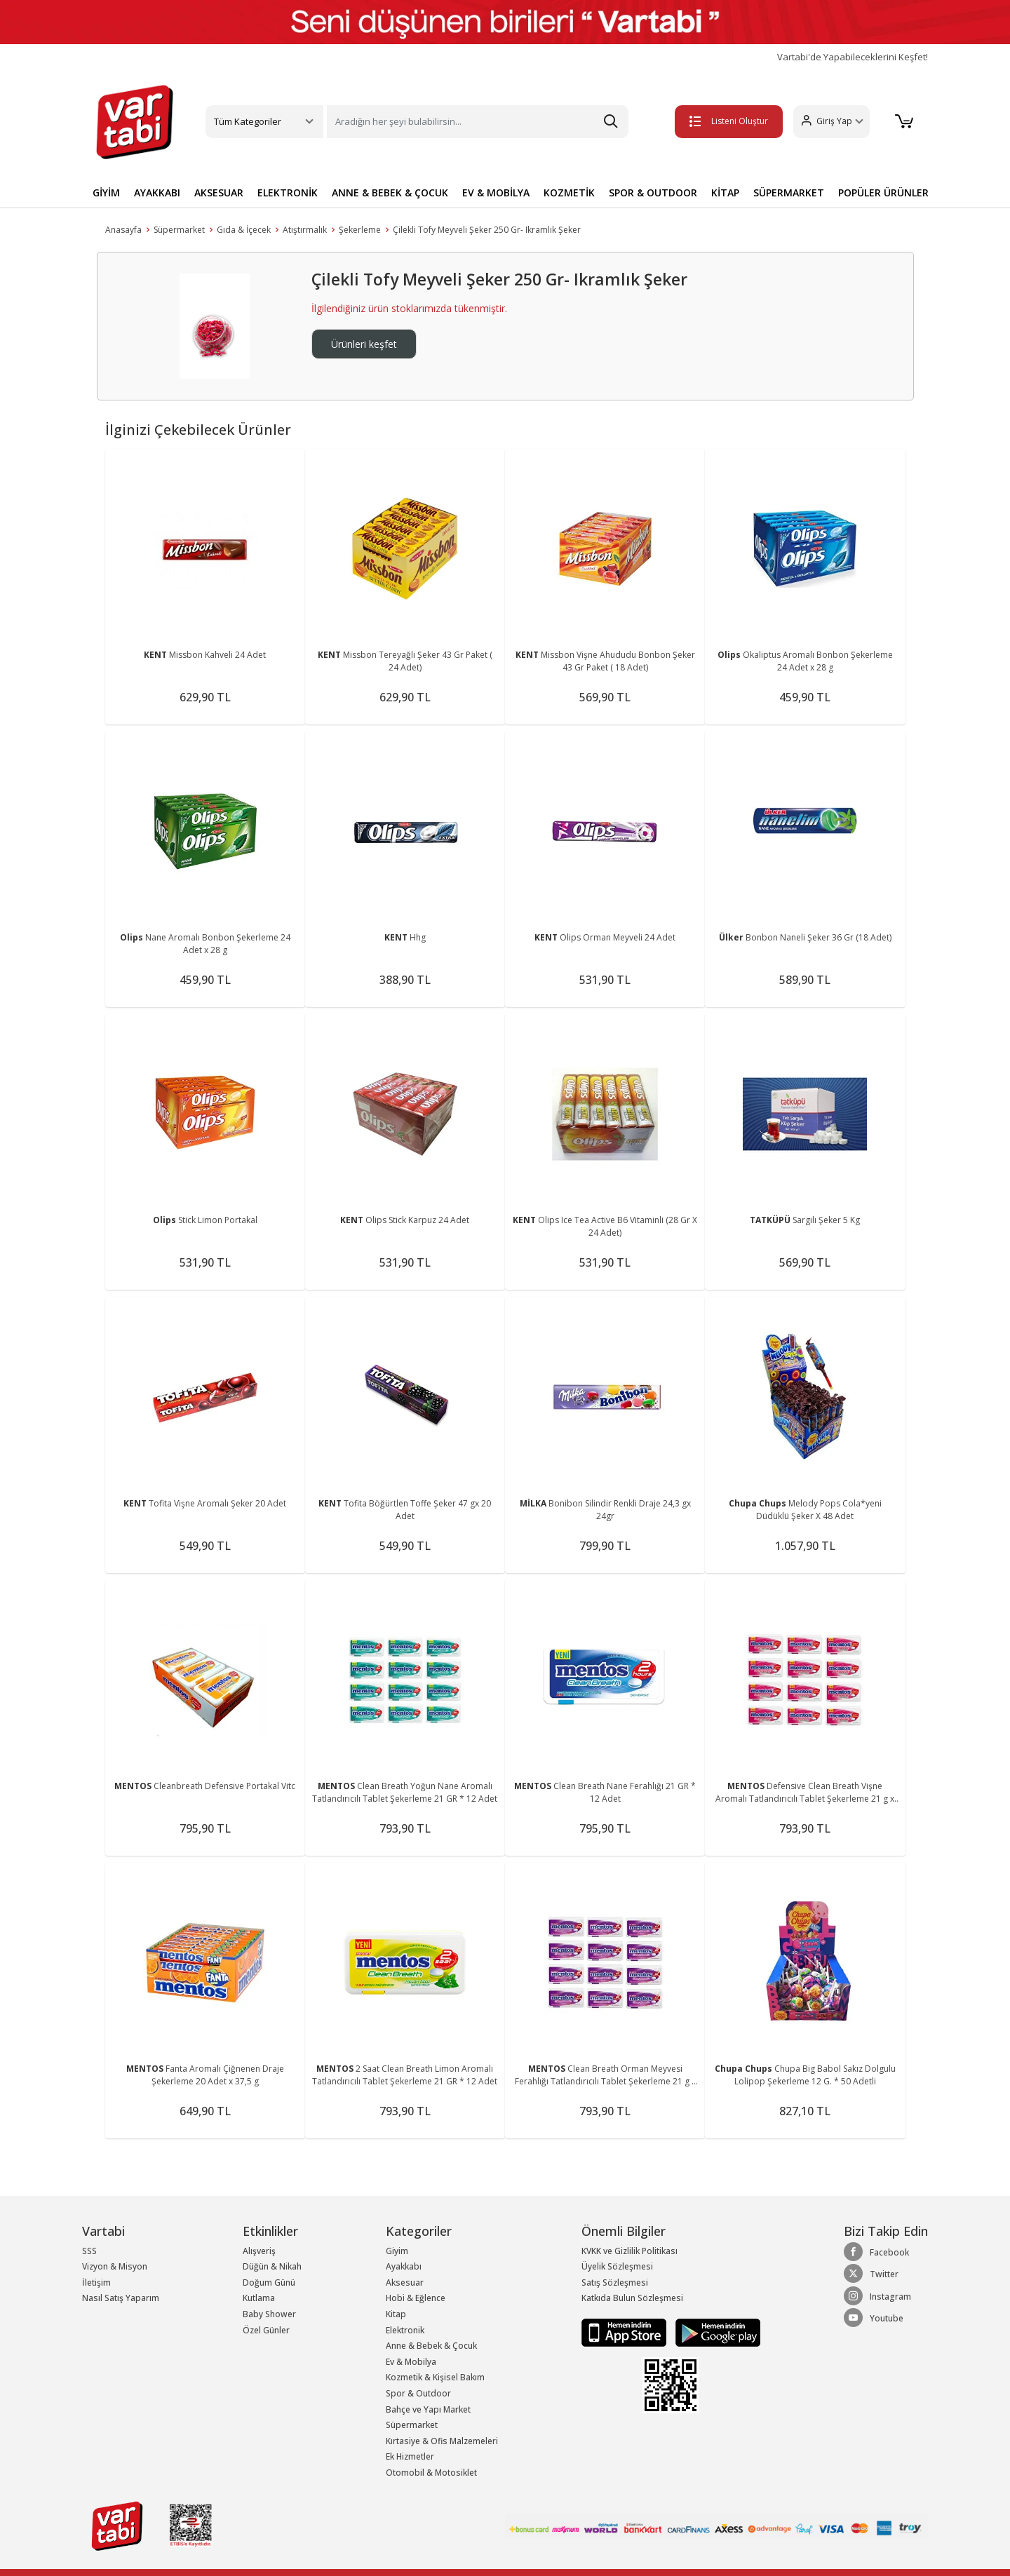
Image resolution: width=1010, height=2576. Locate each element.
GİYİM (106, 192)
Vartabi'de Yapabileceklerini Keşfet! (852, 57)
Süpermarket (179, 230)
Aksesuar (405, 2282)
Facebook (876, 2252)
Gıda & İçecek (244, 230)
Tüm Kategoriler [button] (247, 121)
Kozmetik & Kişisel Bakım (435, 2377)
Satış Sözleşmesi (614, 2282)
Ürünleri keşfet (364, 344)
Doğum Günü (269, 2282)
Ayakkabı (404, 2266)
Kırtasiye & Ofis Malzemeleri (442, 2441)
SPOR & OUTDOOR (653, 192)
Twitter (871, 2274)
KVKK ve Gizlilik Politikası (629, 2251)
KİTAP (725, 192)
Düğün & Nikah (272, 2266)
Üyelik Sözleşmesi (617, 2266)
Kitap (396, 2314)
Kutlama (259, 2298)
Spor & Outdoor (418, 2393)
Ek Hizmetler (410, 2456)
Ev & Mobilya (411, 2362)
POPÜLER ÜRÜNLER (883, 192)
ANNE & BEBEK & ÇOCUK (390, 192)
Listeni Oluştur (728, 121)
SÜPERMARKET (788, 192)
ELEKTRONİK (287, 192)
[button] (831, 121)
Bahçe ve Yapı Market (428, 2409)
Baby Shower (269, 2314)
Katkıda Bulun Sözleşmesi (632, 2298)
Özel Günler (266, 2330)
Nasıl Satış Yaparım (120, 2298)
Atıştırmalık (305, 230)
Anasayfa (123, 230)
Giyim (397, 2251)
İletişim (96, 2282)
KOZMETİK (569, 192)
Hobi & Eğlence (415, 2298)
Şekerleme (360, 230)
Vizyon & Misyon (114, 2266)
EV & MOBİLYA (496, 192)
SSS (89, 2251)
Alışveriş (259, 2251)
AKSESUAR (218, 192)
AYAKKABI (157, 192)
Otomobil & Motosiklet (431, 2473)
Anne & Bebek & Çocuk (431, 2346)
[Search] (477, 121)
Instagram (877, 2296)
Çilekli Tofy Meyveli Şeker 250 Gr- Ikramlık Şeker (487, 230)
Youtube (873, 2318)
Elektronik (405, 2330)
